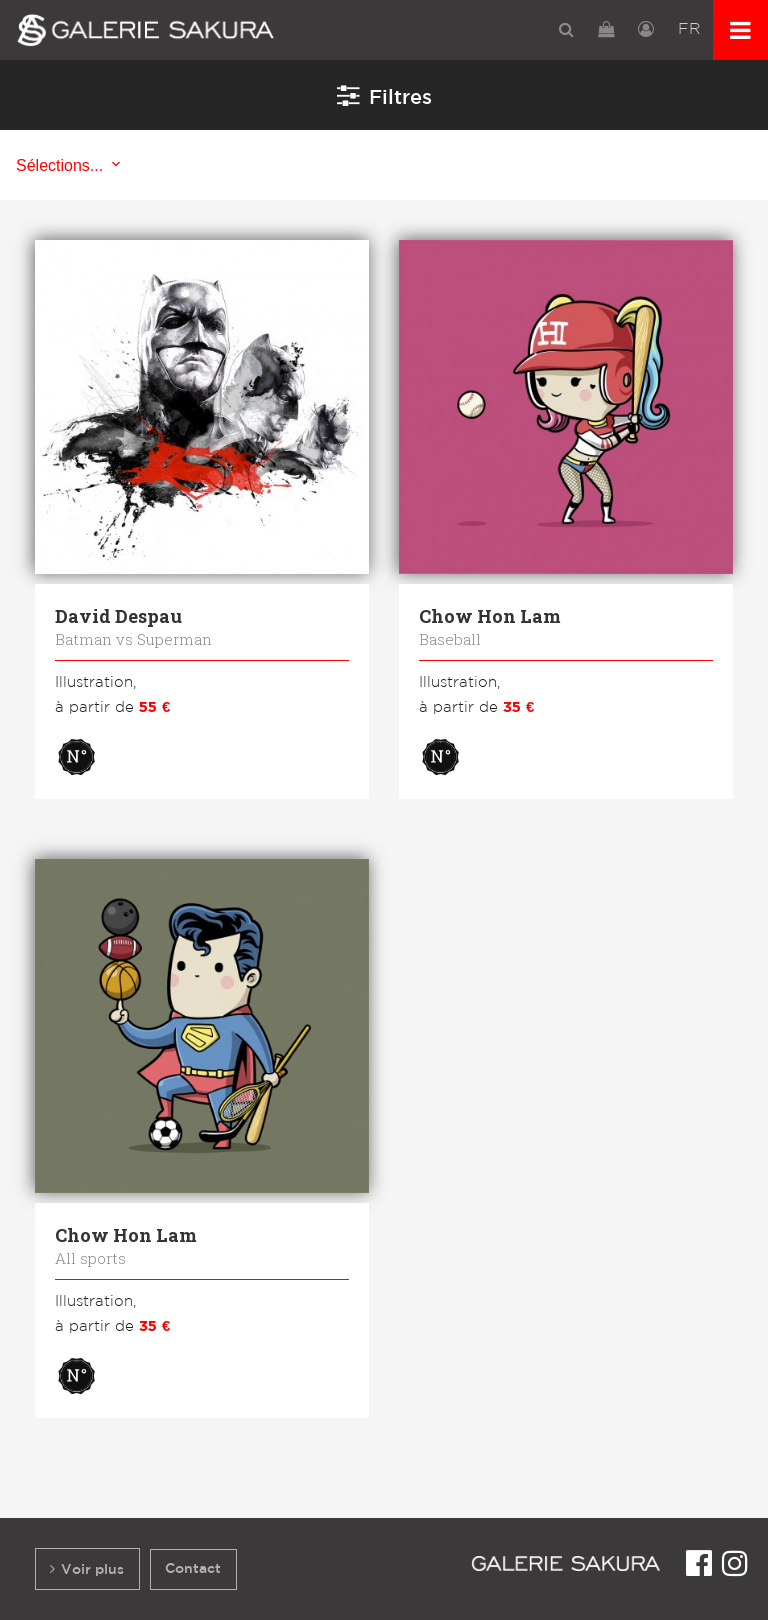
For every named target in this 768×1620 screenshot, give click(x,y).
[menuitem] (566, 29)
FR (689, 29)
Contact (193, 1568)
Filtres (384, 95)
